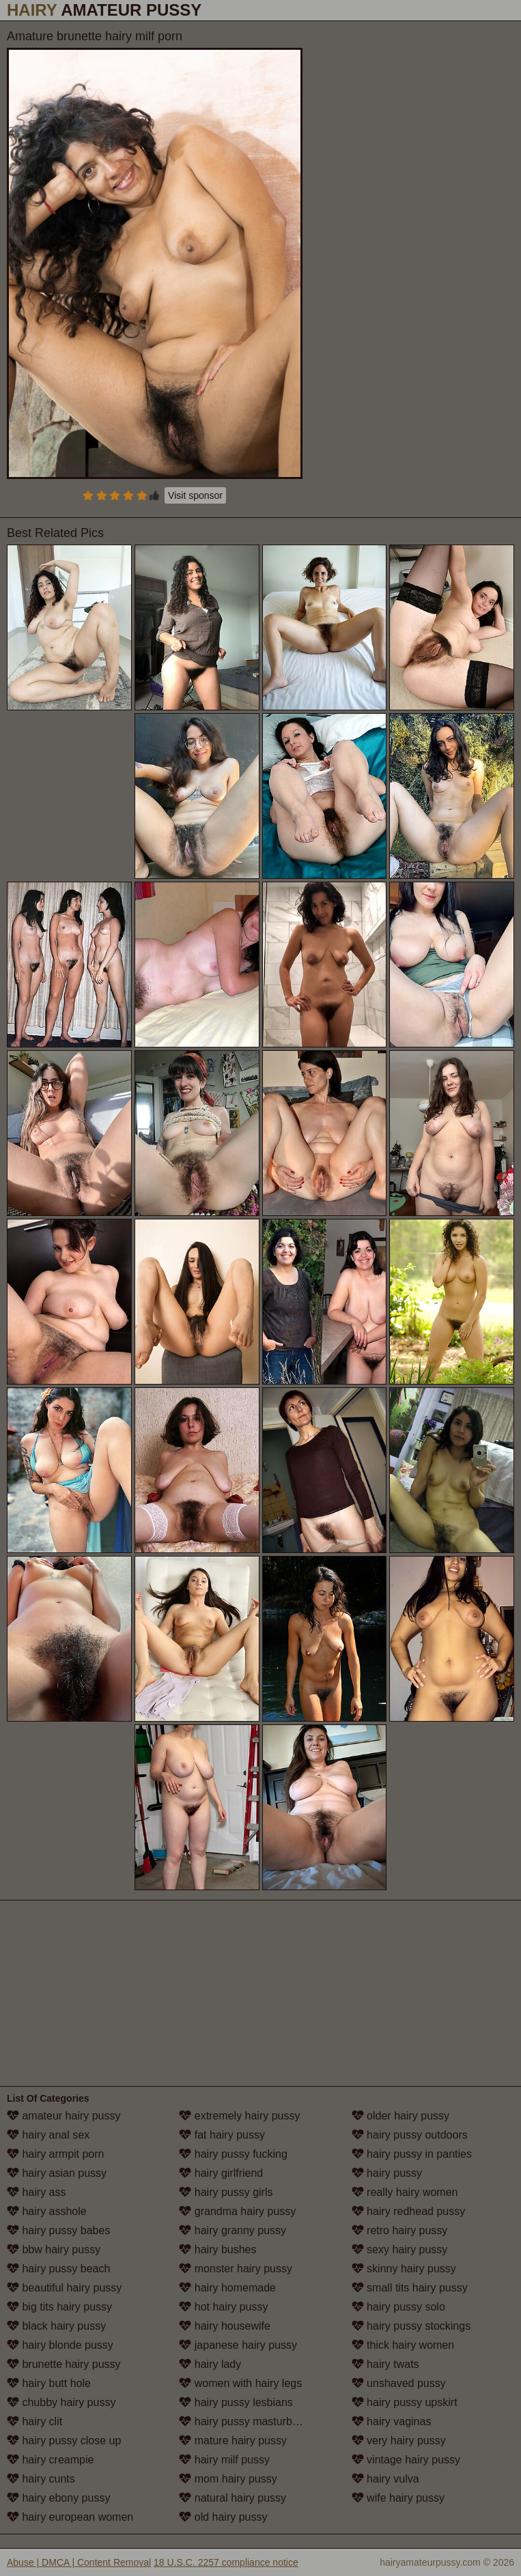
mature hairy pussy (233, 2440)
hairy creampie (50, 2459)
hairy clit (34, 2421)
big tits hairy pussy (59, 2307)
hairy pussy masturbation (247, 2421)
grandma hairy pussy (237, 2211)
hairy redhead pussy (409, 2211)
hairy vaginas (392, 2421)
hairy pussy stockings (411, 2326)
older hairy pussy (400, 2116)
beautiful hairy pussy (64, 2287)
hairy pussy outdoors (410, 2135)
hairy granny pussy (232, 2230)
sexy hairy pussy (400, 2249)
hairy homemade (227, 2287)
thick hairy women (403, 2345)
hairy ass (36, 2192)
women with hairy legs (240, 2383)
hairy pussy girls (225, 2192)
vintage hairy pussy (406, 2459)
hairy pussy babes (58, 2230)
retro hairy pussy (400, 2230)
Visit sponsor (195, 495)
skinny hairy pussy (404, 2268)
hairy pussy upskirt (404, 2402)
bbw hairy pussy (53, 2249)
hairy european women (70, 2517)
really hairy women (405, 2192)
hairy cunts (41, 2479)
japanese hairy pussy (238, 2345)
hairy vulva (385, 2479)
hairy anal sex (48, 2135)
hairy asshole (47, 2211)
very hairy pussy (399, 2440)
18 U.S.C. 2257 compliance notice (226, 2562)
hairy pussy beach (58, 2268)
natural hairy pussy (232, 2498)
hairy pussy (387, 2173)
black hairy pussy (56, 2326)
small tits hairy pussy (410, 2287)
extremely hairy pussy (239, 2116)
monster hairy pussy (235, 2268)
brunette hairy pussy (64, 2364)
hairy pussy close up (64, 2440)
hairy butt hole (49, 2383)
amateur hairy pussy (64, 2116)
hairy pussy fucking (233, 2154)
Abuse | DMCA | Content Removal (79, 2562)
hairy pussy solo (398, 2307)
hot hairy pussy (223, 2307)
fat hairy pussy (222, 2135)
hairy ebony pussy (58, 2498)
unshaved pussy (399, 2383)
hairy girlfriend (221, 2173)
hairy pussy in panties (412, 2154)
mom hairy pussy (228, 2479)
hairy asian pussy (57, 2173)
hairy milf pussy (224, 2459)
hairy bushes (217, 2249)
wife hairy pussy (398, 2498)
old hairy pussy (223, 2517)
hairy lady (210, 2364)
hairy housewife (224, 2326)
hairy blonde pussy (60, 2345)
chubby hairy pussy (61, 2402)
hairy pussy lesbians (236, 2402)
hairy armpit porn (55, 2154)
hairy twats (385, 2364)
